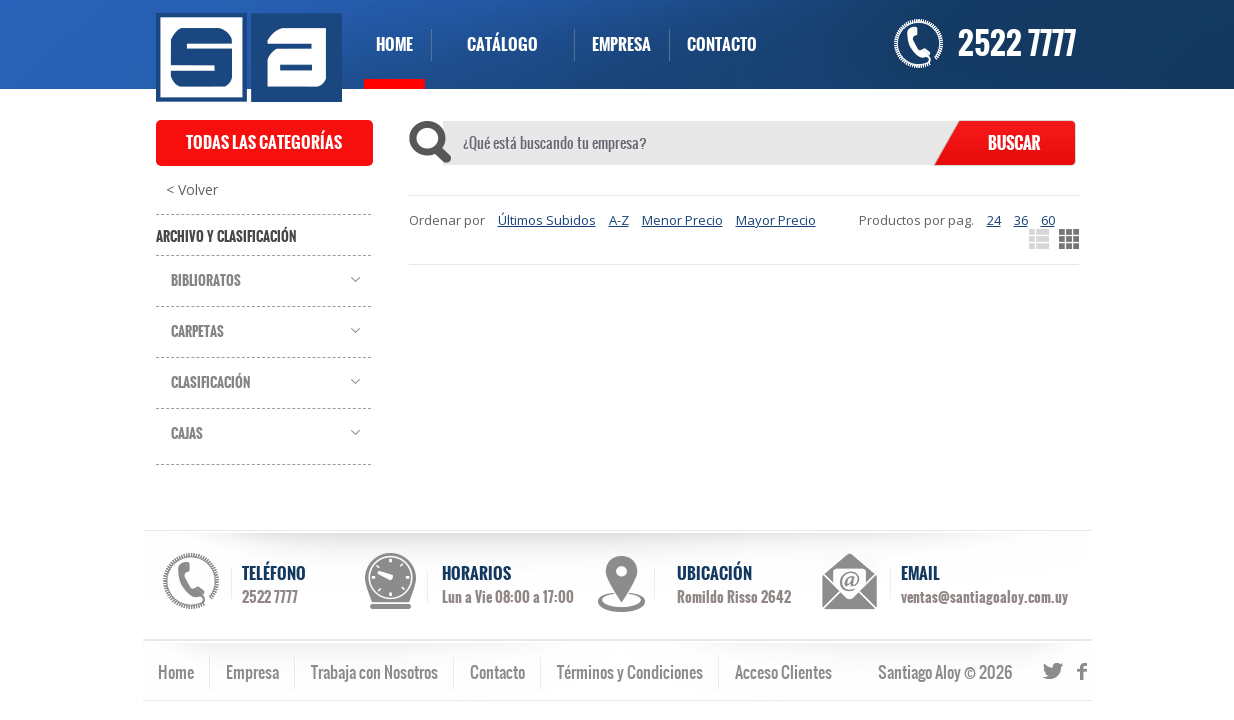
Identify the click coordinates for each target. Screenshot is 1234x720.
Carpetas (197, 332)
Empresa (252, 672)
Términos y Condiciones (630, 672)
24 (994, 220)
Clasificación (210, 383)
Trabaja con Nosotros (374, 672)
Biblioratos (206, 281)
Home (176, 672)
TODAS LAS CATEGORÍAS (264, 142)
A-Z (619, 220)
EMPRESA (621, 44)
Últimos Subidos (547, 220)
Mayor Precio (776, 220)
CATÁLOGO (502, 44)
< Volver (192, 190)
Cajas (187, 434)
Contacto (497, 672)
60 (1048, 220)
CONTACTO (722, 44)
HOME (394, 44)
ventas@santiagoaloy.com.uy (984, 597)
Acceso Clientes (783, 672)
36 (1021, 220)
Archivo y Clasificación (226, 237)
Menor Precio (682, 220)
